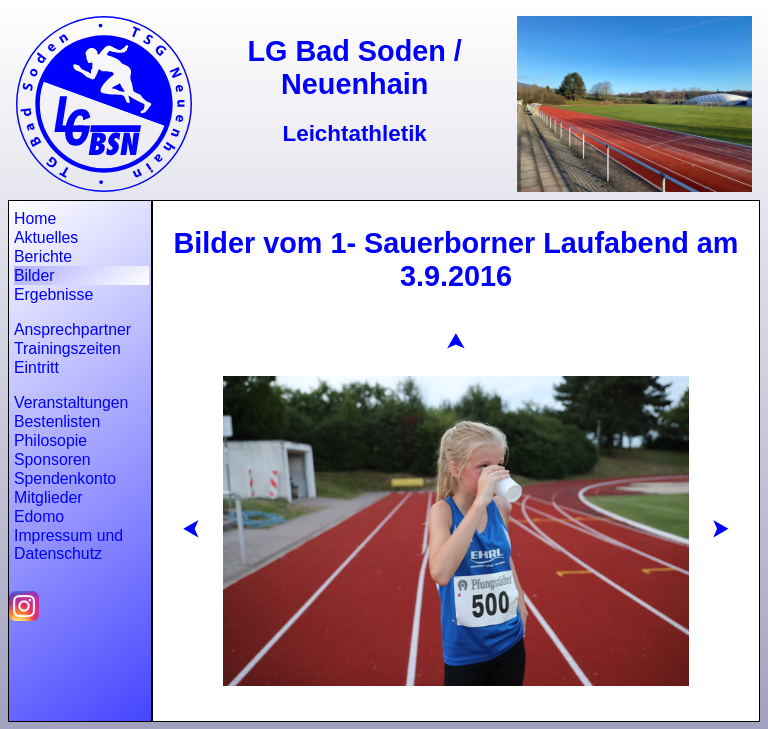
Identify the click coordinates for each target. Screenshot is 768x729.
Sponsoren (52, 459)
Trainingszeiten (67, 348)
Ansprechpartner (72, 329)
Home (35, 218)
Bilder (34, 275)
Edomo (39, 516)
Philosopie (50, 440)
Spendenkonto (65, 478)
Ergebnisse (53, 294)
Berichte (43, 256)
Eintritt (36, 367)
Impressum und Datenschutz (68, 544)
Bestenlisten (57, 421)
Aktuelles (46, 237)
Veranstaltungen (71, 402)
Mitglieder (48, 497)
